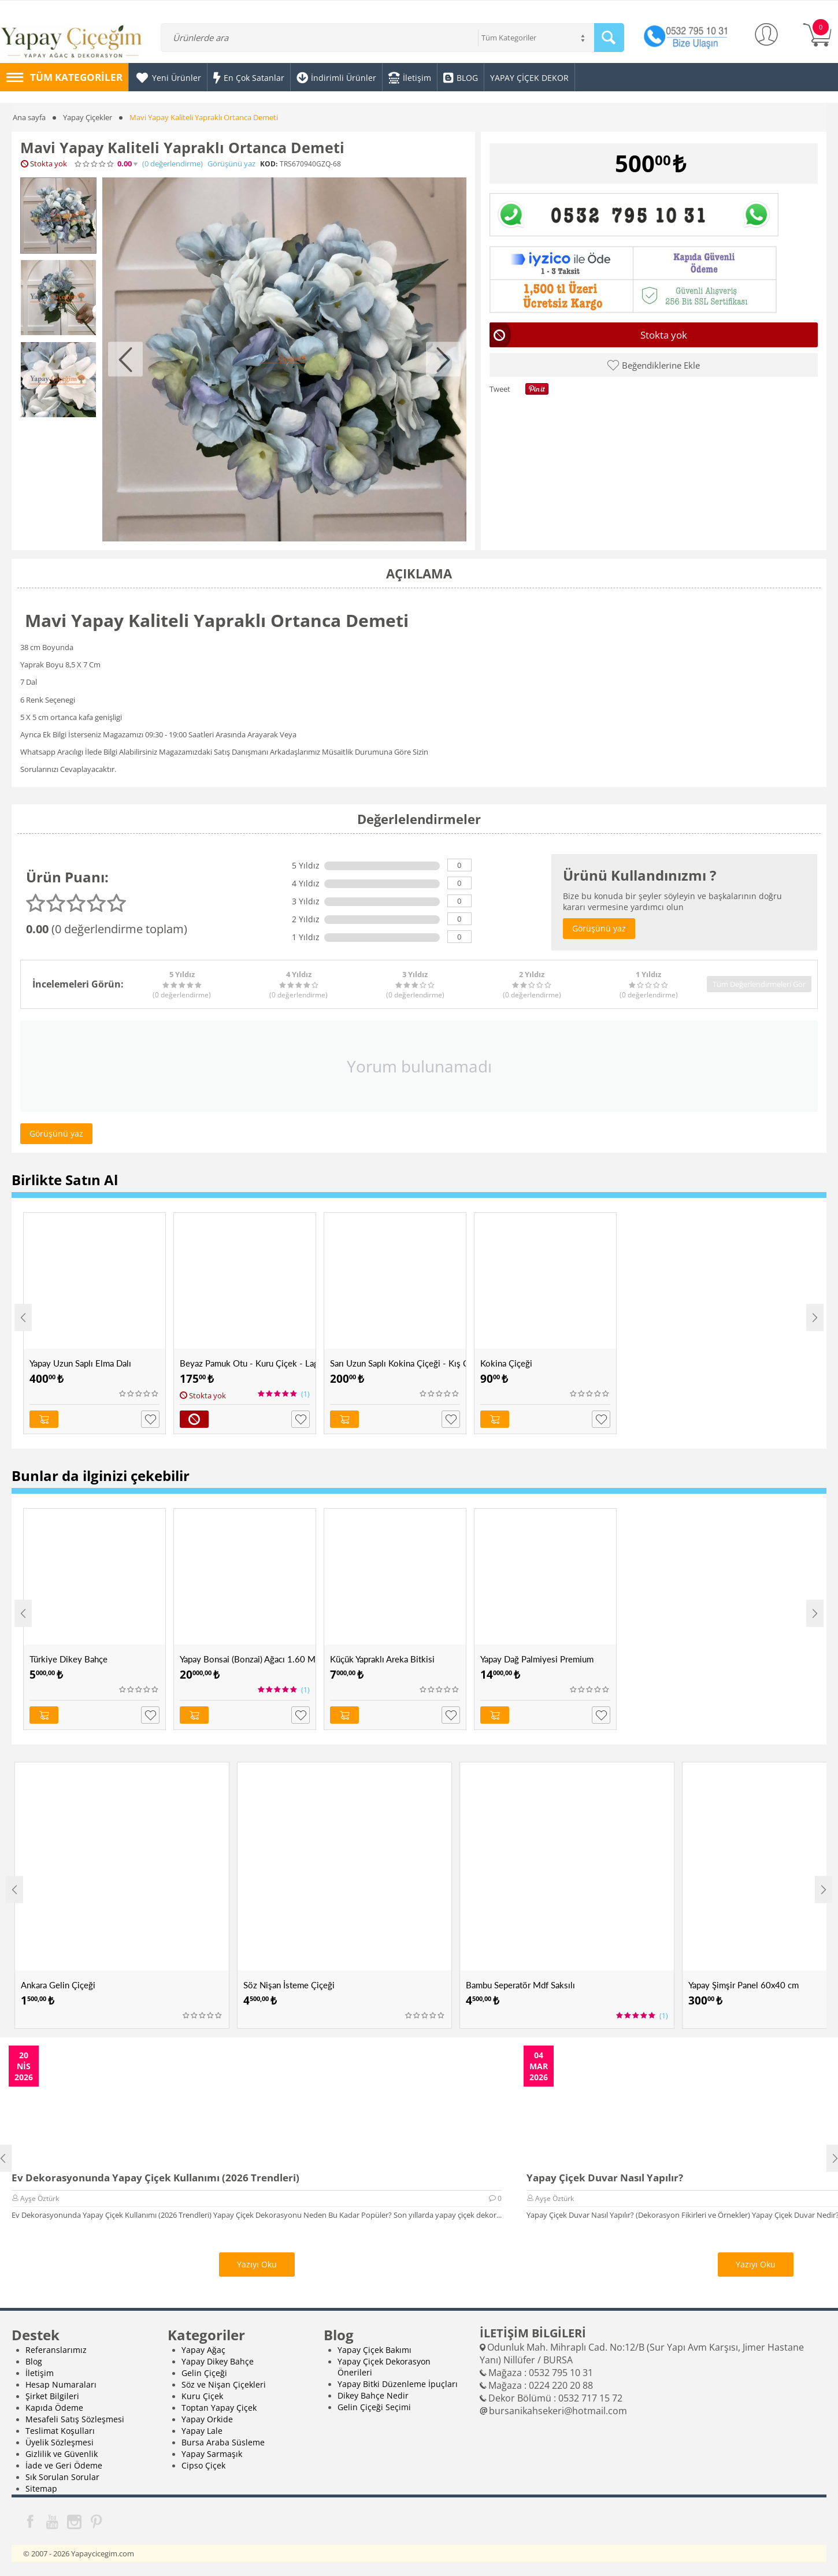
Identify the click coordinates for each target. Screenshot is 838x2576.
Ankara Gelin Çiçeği (58, 1985)
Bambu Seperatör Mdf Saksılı (520, 1985)
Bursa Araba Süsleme (223, 2442)
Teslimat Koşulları (60, 2430)
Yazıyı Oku (257, 2264)
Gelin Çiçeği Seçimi (374, 2406)
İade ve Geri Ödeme (63, 2465)
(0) (172, 164)
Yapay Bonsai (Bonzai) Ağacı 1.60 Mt (248, 1659)
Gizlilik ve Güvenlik (61, 2453)
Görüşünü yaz (231, 164)
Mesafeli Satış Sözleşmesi (74, 2419)
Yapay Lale (202, 2430)
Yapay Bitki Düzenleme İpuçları (398, 2383)
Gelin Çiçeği (204, 2372)
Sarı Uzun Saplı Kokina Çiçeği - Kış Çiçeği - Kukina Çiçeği (398, 1363)
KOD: (268, 164)
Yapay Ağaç (203, 2349)
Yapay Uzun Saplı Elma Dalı (80, 1363)
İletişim (39, 2372)
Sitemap (41, 2488)
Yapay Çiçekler (87, 117)
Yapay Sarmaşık (211, 2453)
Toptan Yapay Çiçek (219, 2407)
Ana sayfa (29, 117)
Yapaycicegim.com (102, 2553)
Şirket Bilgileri (52, 2396)
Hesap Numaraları (61, 2384)
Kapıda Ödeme (54, 2407)
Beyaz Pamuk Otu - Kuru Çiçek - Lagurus (248, 1363)
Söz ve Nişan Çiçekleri (223, 2384)
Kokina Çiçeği (506, 1363)
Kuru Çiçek (202, 2396)
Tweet (500, 389)
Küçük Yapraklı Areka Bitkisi (382, 1659)
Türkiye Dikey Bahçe (68, 1659)
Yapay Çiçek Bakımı (374, 2349)
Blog (33, 2361)
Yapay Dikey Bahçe (217, 2361)
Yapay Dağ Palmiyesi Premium (537, 1659)
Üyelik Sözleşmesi (59, 2442)
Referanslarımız (56, 2349)
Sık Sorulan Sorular (62, 2476)
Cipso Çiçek (203, 2465)
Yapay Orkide (207, 2419)
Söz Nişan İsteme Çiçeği (289, 1985)
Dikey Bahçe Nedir (373, 2395)
